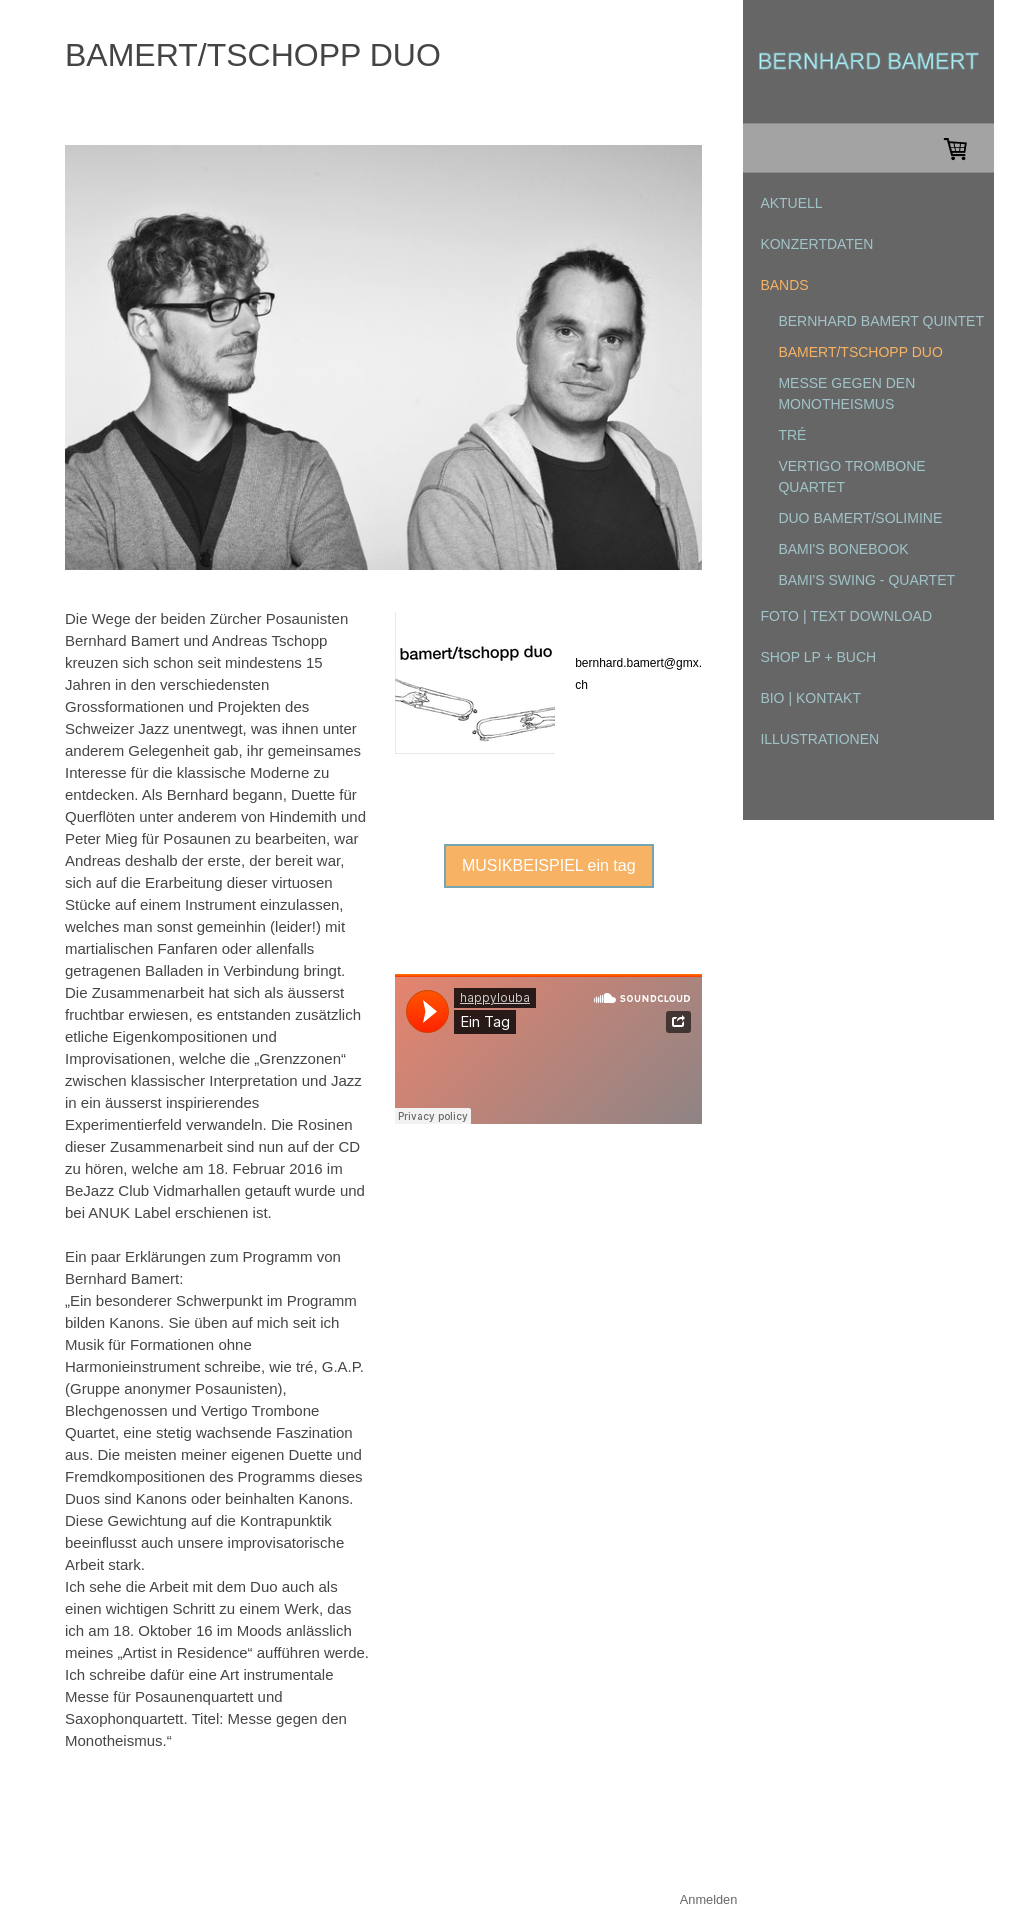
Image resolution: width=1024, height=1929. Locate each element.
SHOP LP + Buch (818, 657)
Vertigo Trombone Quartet (851, 476)
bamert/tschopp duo (860, 352)
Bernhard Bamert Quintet (881, 321)
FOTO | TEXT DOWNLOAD (846, 616)
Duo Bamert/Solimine (860, 518)
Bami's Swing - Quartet (866, 580)
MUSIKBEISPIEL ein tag (549, 865)
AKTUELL (791, 203)
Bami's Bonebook (843, 549)
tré (792, 435)
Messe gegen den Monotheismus (846, 393)
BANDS (784, 285)
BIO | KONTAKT (810, 698)
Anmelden (709, 1899)
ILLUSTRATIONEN (819, 739)
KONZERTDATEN (816, 244)
